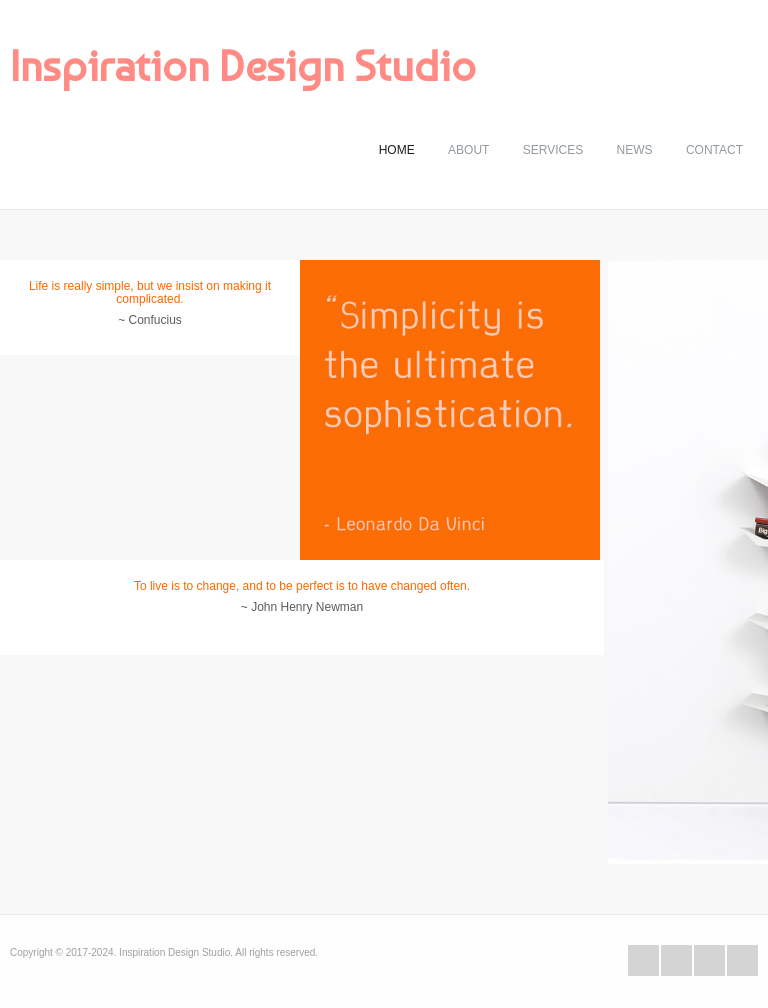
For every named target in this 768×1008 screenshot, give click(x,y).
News (635, 150)
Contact (714, 150)
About (468, 150)
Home (397, 150)
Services (553, 150)
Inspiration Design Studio (243, 66)
